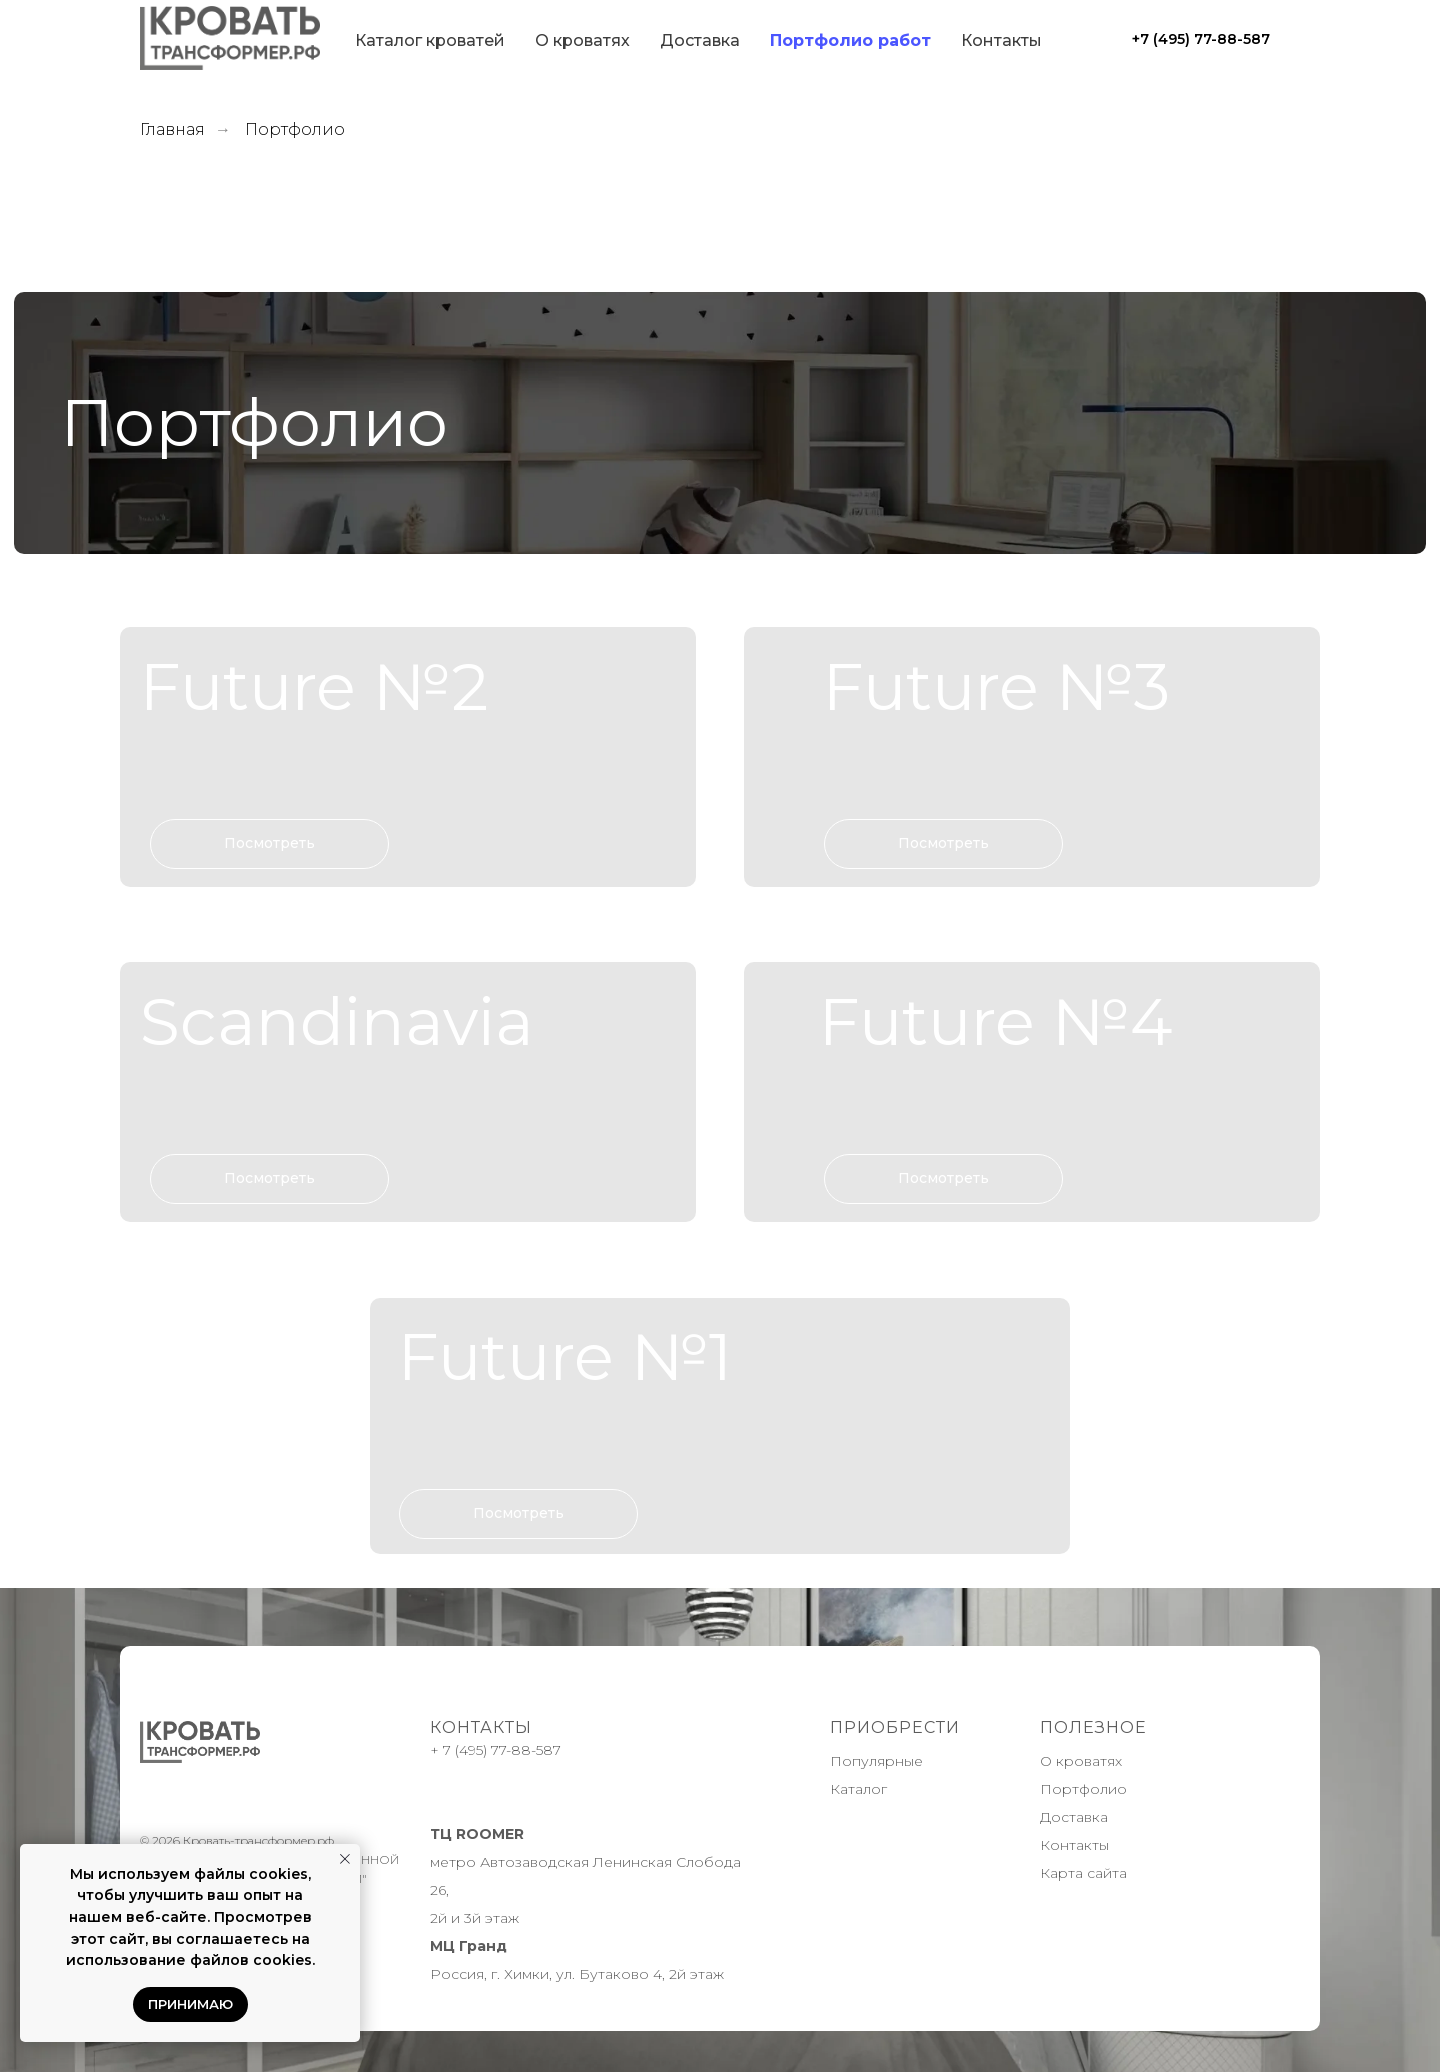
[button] (408, 756)
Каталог (858, 1789)
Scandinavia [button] (337, 1021)
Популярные (876, 1761)
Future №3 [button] (996, 686)
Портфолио (1083, 1789)
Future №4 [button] (995, 1021)
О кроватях (582, 40)
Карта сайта (1083, 1873)
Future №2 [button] (314, 686)
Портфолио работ (850, 40)
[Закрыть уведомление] (345, 1859)
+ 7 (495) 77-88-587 (495, 1750)
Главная (172, 129)
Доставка (700, 40)
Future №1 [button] (565, 1356)
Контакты (1001, 40)
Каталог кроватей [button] (430, 40)
